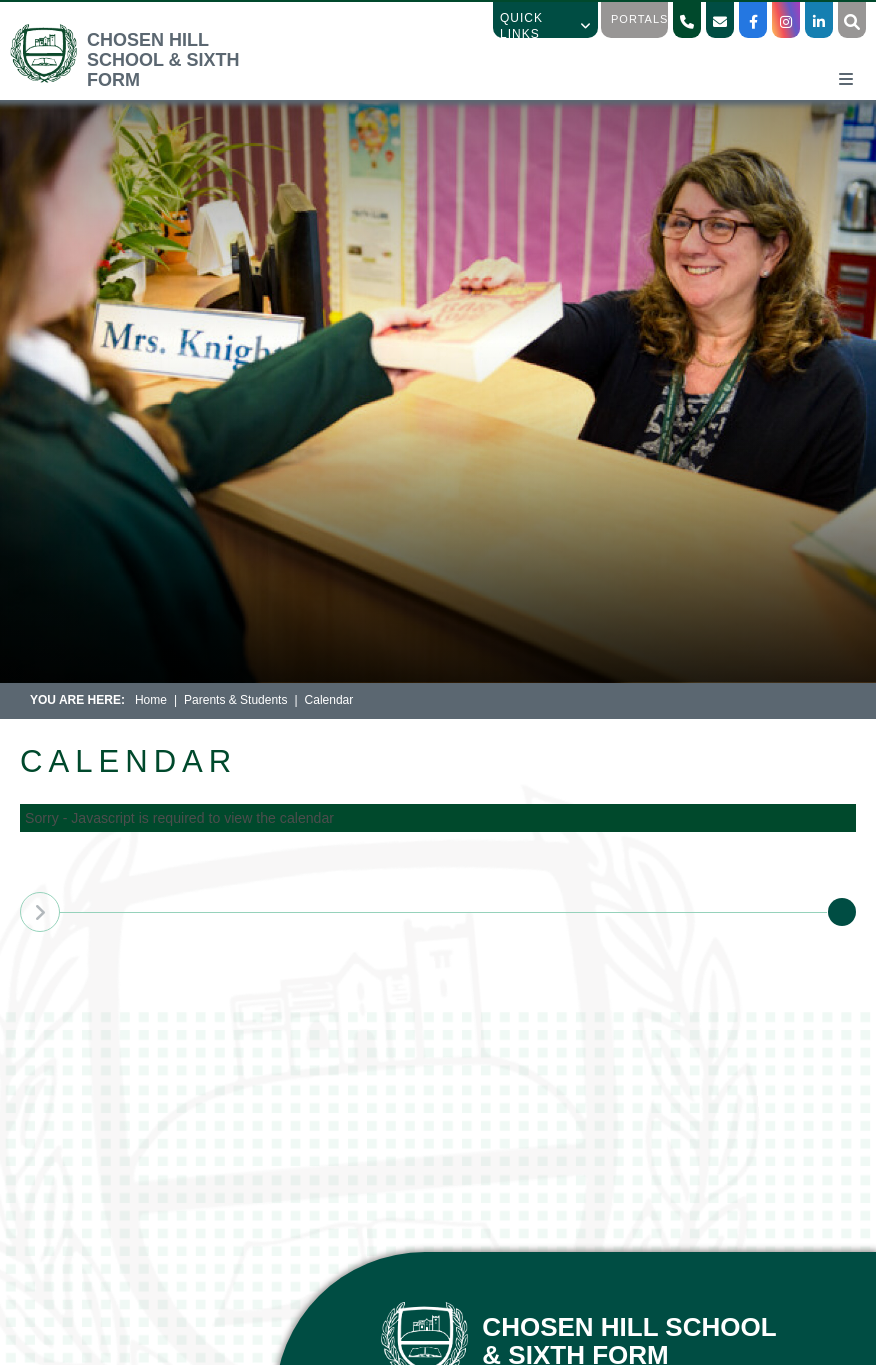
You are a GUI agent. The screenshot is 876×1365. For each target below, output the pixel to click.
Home (151, 700)
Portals (639, 19)
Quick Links (545, 26)
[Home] (143, 79)
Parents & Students (235, 700)
